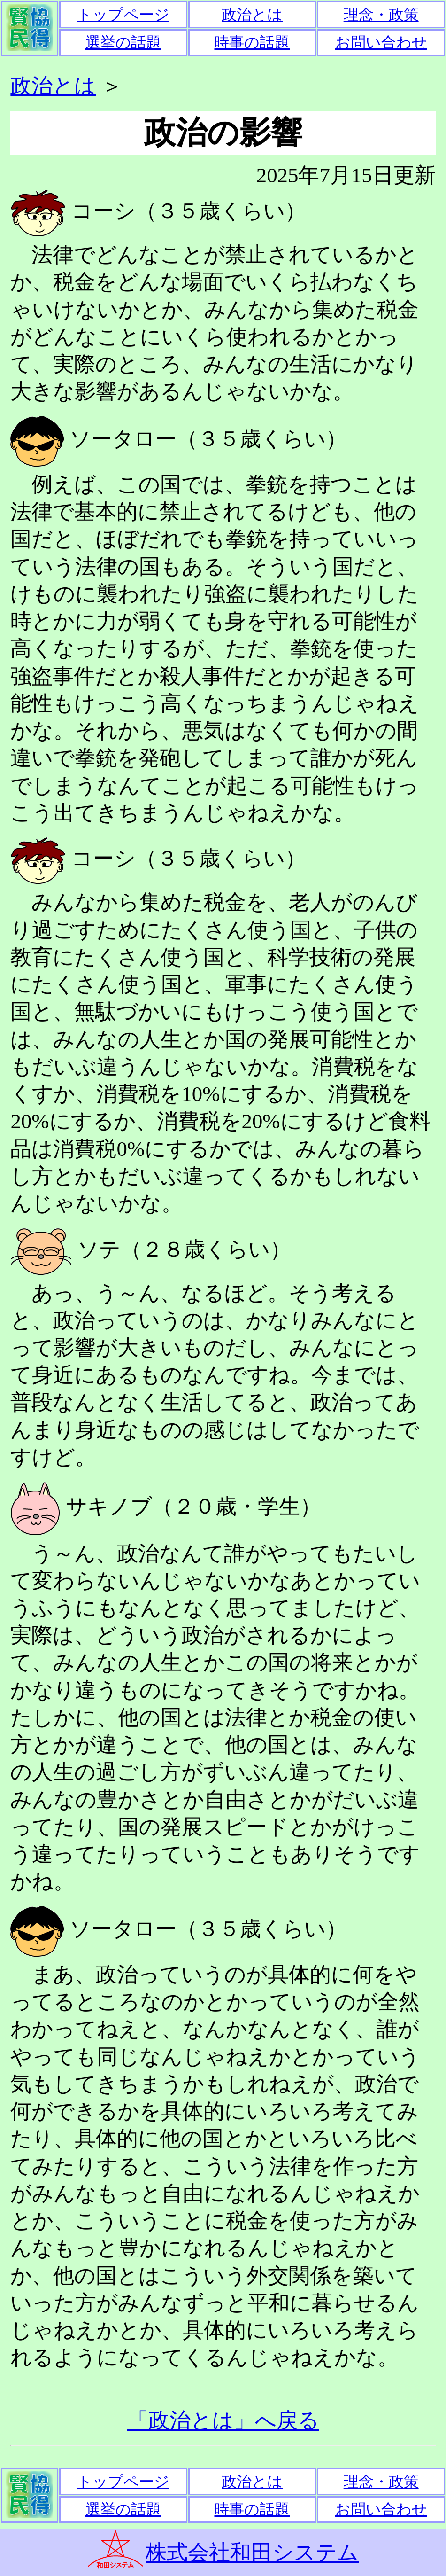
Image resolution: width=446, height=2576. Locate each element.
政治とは (53, 86)
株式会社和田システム (252, 2552)
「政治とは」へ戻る (223, 2420)
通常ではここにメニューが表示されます (223, 28)
